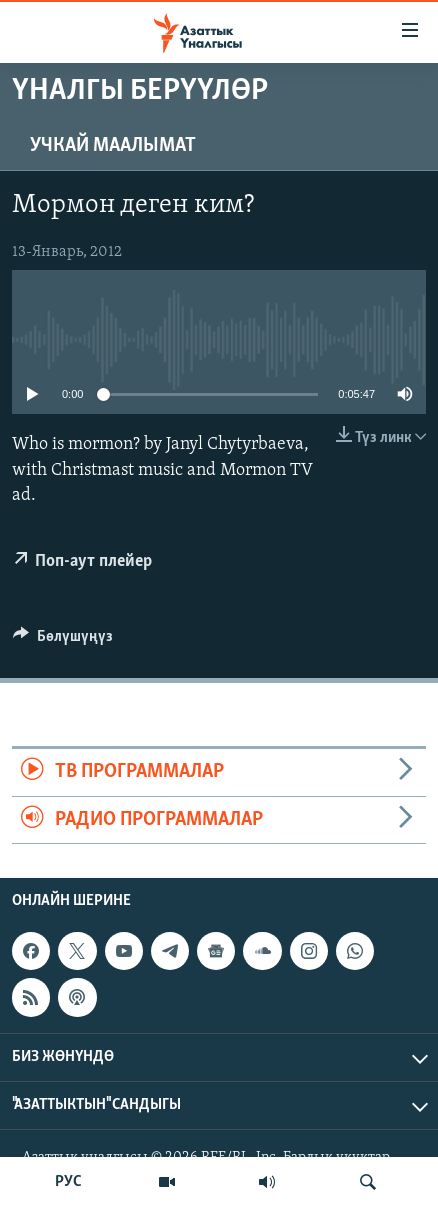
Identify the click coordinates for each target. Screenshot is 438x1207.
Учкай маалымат (113, 146)
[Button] (63, 641)
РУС (68, 1182)
